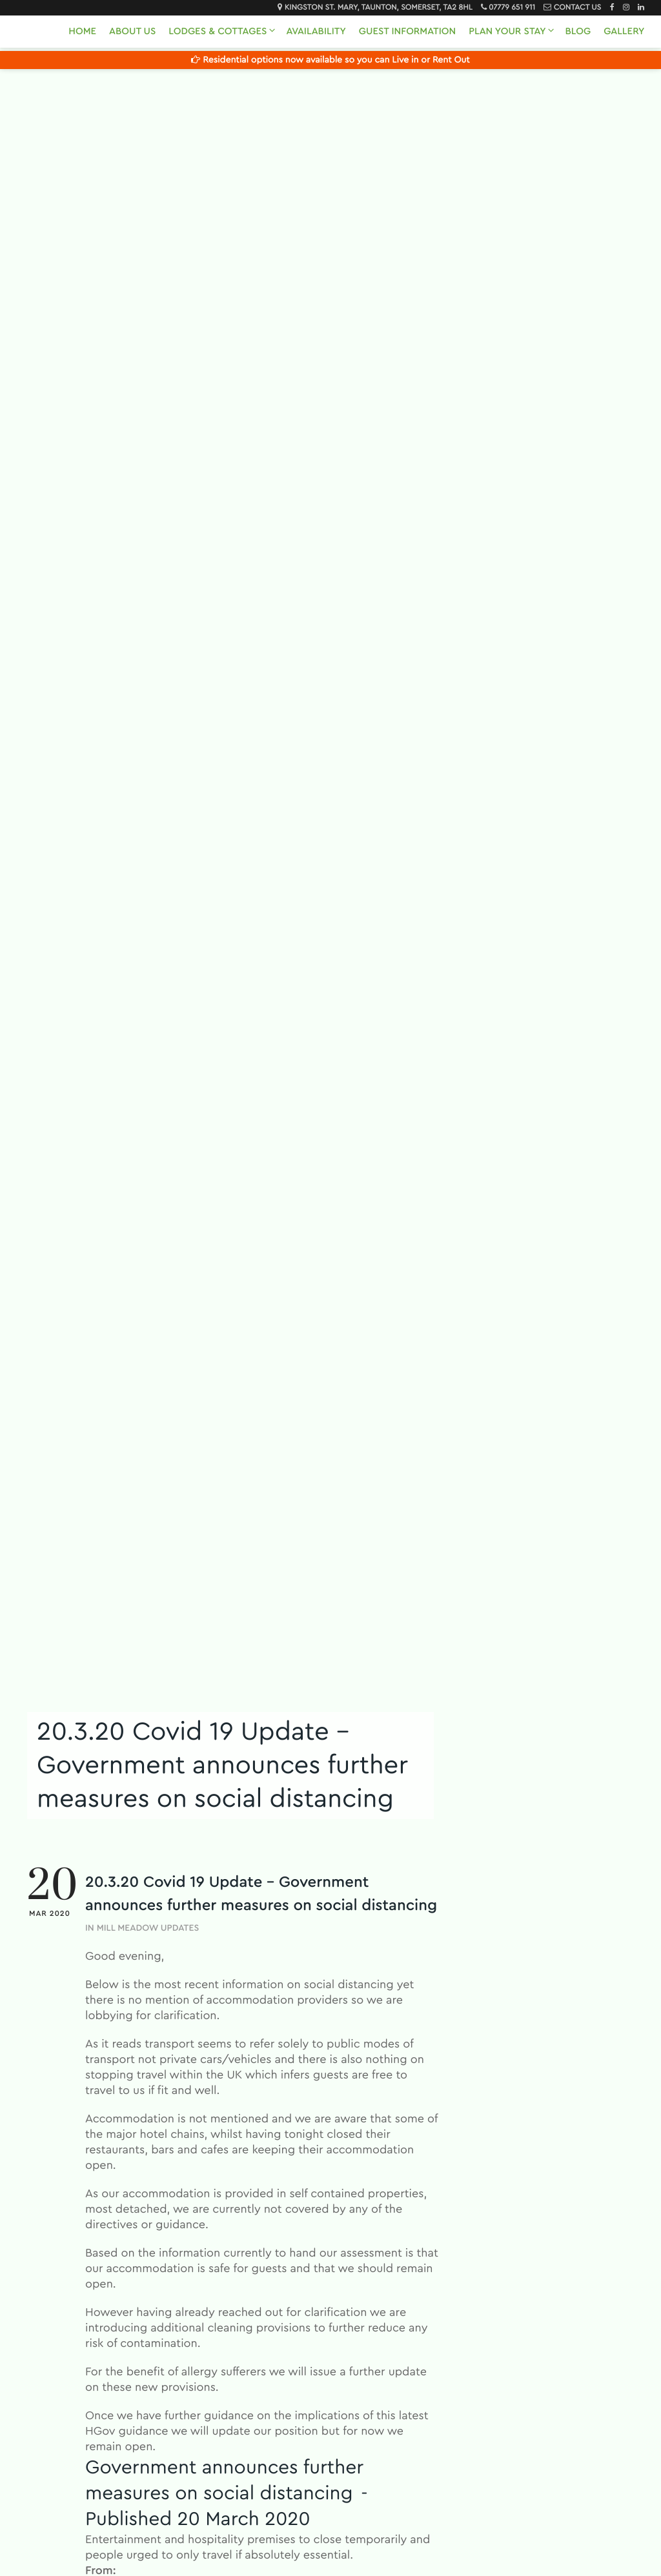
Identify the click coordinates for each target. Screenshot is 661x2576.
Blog (578, 31)
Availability (315, 31)
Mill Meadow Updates (148, 1928)
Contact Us (577, 8)
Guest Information (407, 31)
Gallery (624, 31)
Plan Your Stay (507, 31)
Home (82, 31)
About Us (132, 31)
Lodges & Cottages (217, 31)
